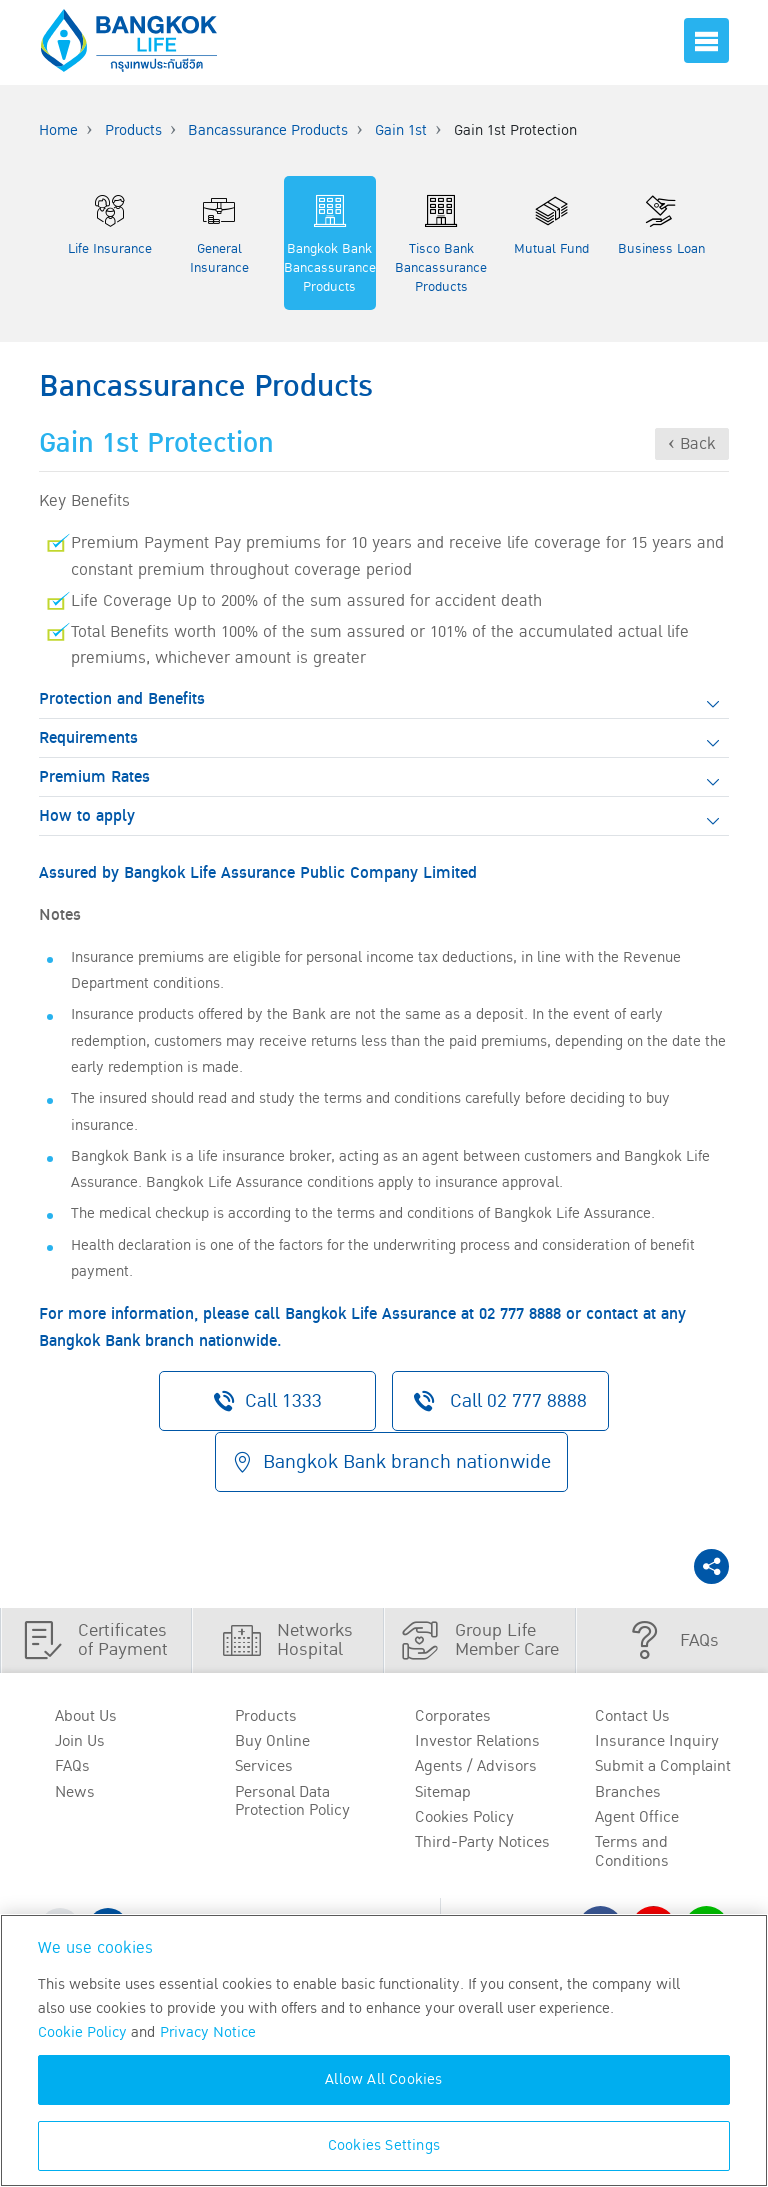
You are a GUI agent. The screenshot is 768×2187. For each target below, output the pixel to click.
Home (58, 130)
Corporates (453, 1715)
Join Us (80, 1741)
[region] (384, 2050)
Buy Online (272, 1741)
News (75, 1792)
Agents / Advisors (476, 1766)
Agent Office (637, 1817)
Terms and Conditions (632, 1852)
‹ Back (692, 444)
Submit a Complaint (663, 1766)
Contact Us (632, 1715)
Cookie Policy (82, 2032)
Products (133, 130)
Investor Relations (477, 1741)
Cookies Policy (464, 1817)
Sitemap (443, 1792)
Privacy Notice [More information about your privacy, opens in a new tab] (208, 2032)
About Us (86, 1715)
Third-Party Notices (482, 1843)
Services (264, 1766)
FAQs (72, 1766)
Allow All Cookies (383, 2079)
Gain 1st (401, 130)
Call (502, 1400)
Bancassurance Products (268, 130)
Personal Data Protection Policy (292, 1801)
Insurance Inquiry (657, 1741)
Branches (628, 1792)
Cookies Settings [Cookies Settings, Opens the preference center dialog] (384, 2145)
